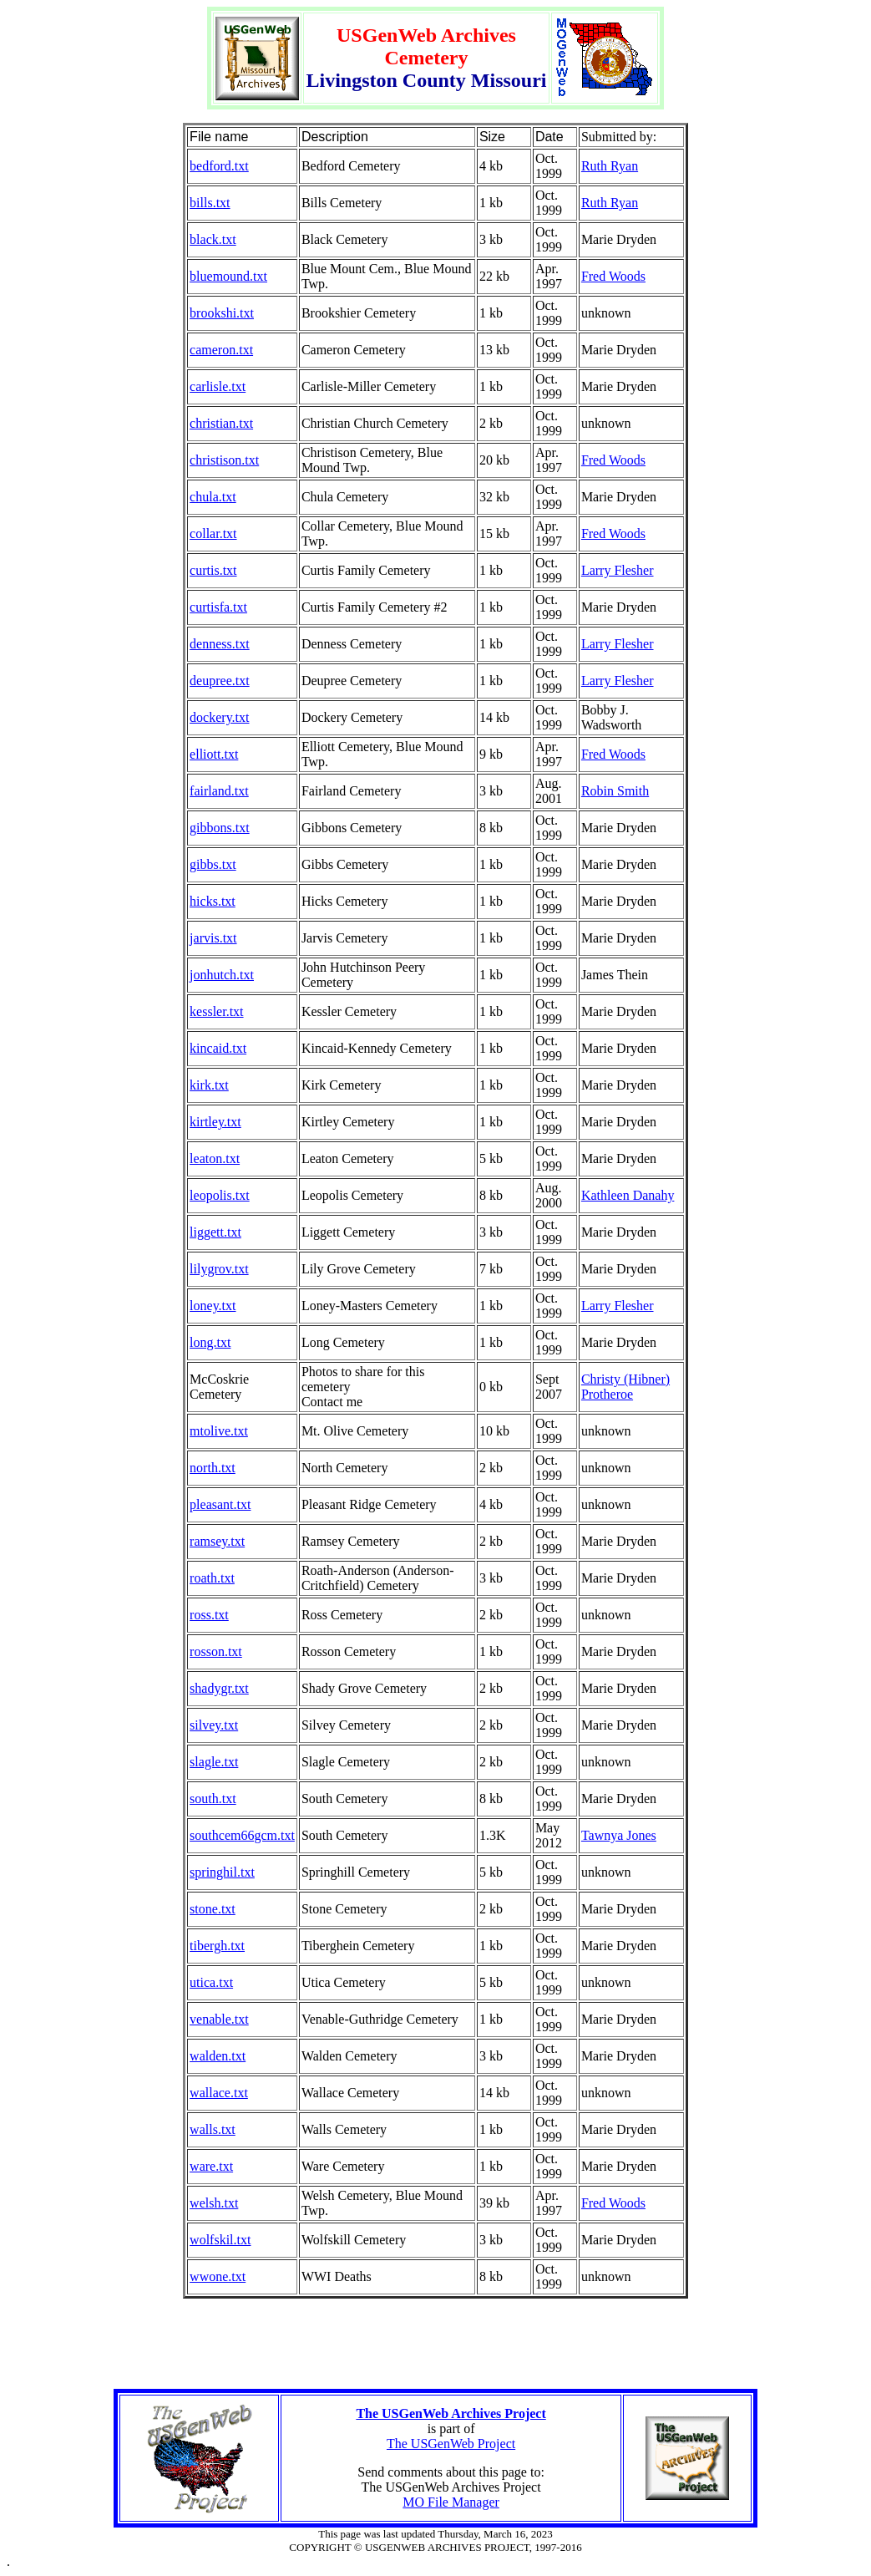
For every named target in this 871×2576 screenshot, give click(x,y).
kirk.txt (209, 1085)
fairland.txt (219, 791)
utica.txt (211, 1982)
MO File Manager (451, 2502)
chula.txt (213, 497)
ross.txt (209, 1615)
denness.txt (220, 644)
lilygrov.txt (219, 1269)
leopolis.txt (220, 1195)
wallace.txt (219, 2093)
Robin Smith (615, 791)
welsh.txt (214, 2203)
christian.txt (221, 423)
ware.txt (211, 2166)
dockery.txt (219, 717)
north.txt (212, 1468)
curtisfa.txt (218, 607)
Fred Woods (613, 276)
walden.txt (218, 2056)
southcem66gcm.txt (242, 1835)
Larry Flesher (617, 570)
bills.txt (210, 203)
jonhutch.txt (222, 975)
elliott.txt (214, 754)
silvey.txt (214, 1725)
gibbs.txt (213, 864)
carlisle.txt (218, 386)
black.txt (213, 239)
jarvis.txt (213, 938)
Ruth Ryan (609, 166)
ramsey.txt (217, 1541)
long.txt (210, 1342)
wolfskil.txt (220, 2240)
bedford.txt (219, 166)
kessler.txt (216, 1011)
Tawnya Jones (618, 1835)
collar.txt (213, 533)
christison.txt (224, 460)
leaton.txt (215, 1158)
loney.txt (212, 1305)
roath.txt (212, 1578)
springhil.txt (222, 1872)
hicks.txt (212, 901)
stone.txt (212, 1909)
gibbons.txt (220, 828)
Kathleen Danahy (628, 1195)
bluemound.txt (228, 276)
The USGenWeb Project (451, 2443)
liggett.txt (215, 1232)
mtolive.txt (219, 1431)
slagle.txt (214, 1762)
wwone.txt (218, 2276)
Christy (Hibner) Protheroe (625, 1386)
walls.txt (212, 2129)
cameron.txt (221, 350)
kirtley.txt (215, 1122)
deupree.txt (220, 680)
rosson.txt (216, 1651)
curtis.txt (213, 570)
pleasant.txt (220, 1504)
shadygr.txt (219, 1688)
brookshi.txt (222, 313)
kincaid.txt (218, 1048)
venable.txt (219, 2019)
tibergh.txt (217, 1945)
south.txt (213, 1798)
